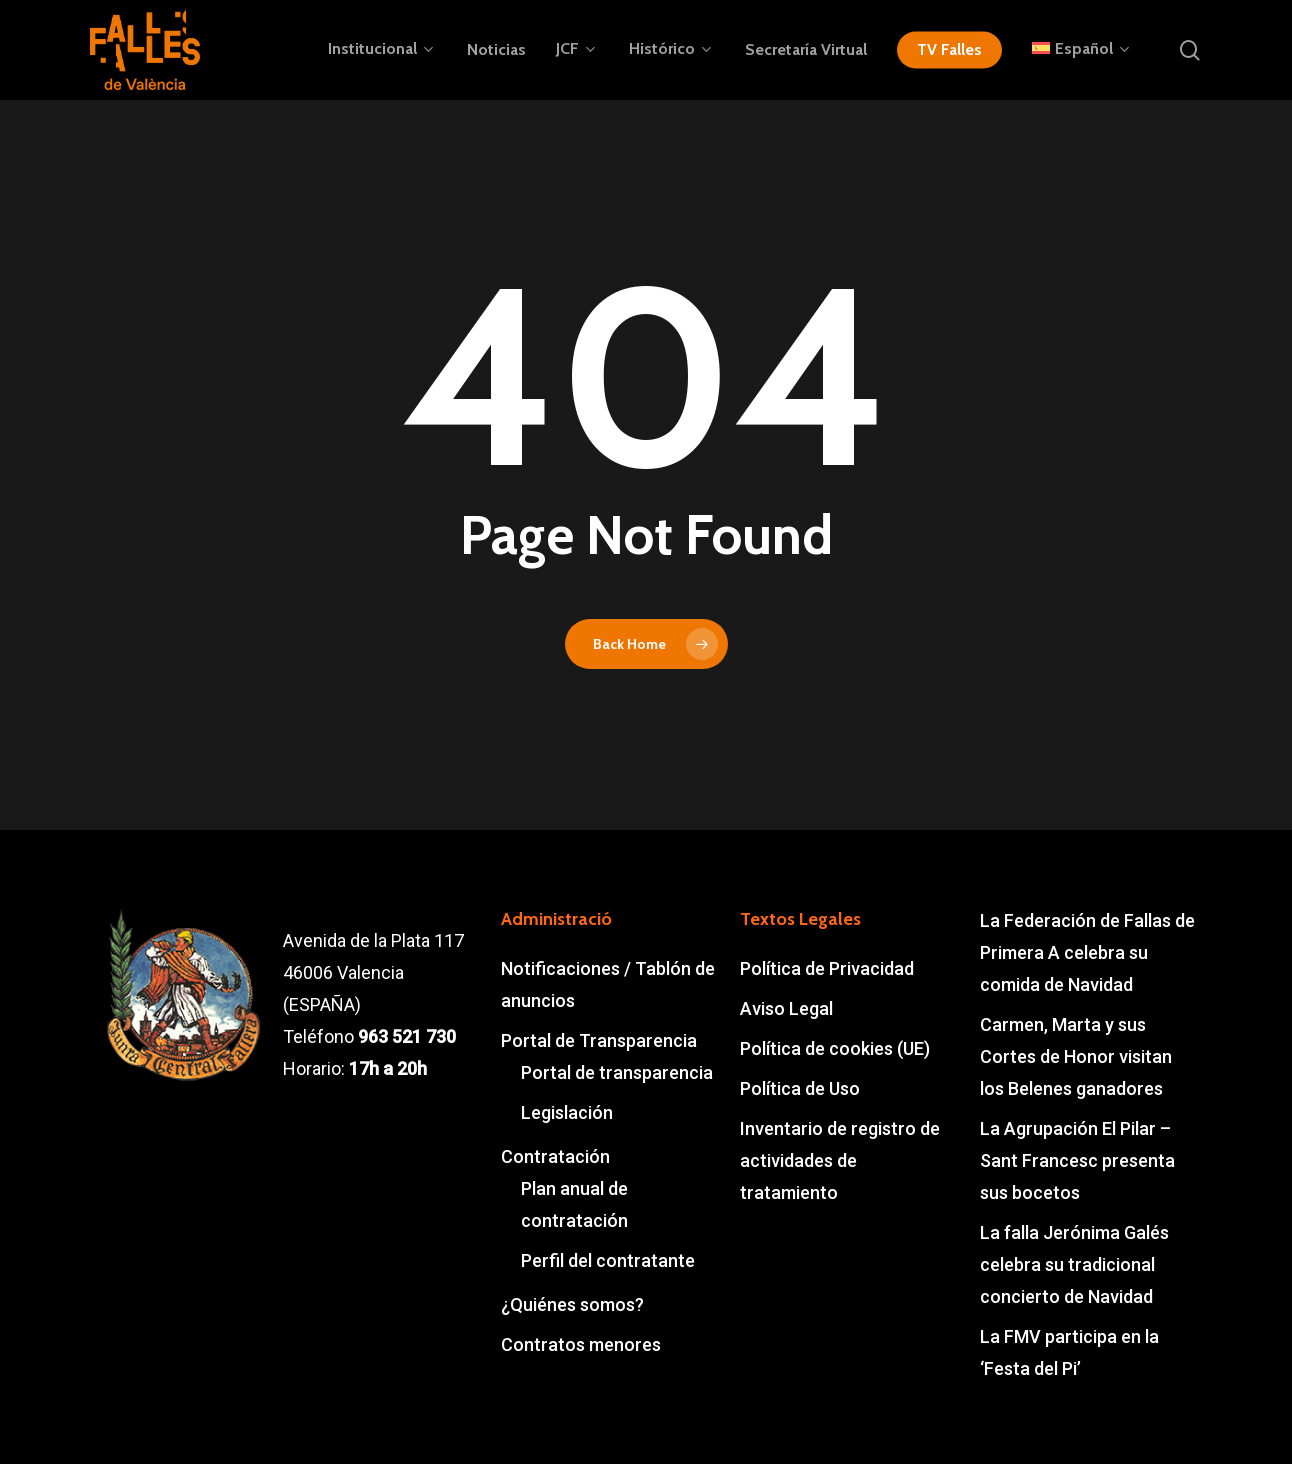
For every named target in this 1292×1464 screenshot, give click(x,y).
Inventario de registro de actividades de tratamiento (840, 1160)
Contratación (555, 1156)
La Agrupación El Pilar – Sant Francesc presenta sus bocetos (1077, 1160)
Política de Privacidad (827, 968)
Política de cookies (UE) (835, 1048)
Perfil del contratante (608, 1260)
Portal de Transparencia (599, 1040)
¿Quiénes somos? (572, 1304)
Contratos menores (581, 1344)
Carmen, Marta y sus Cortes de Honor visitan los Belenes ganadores (1076, 1056)
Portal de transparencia (617, 1072)
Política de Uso (800, 1088)
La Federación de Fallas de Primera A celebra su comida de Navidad (1087, 952)
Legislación (567, 1112)
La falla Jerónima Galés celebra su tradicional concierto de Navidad (1074, 1264)
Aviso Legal (786, 1008)
